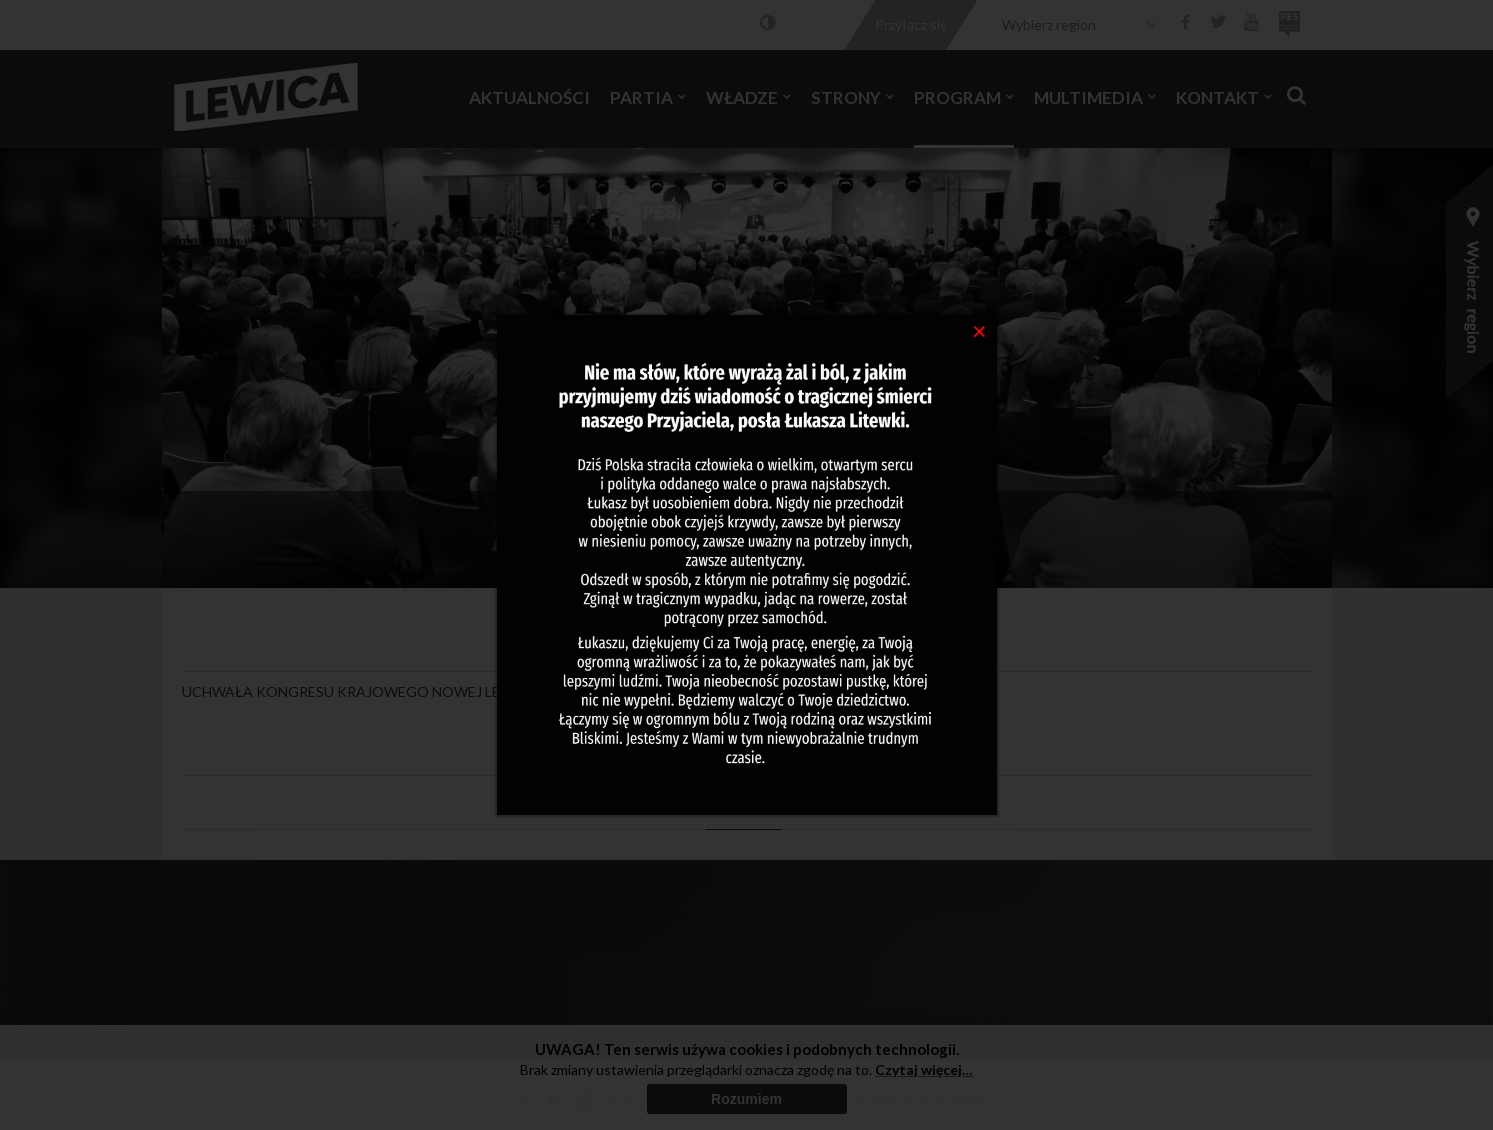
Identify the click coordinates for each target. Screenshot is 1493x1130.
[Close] (979, 330)
